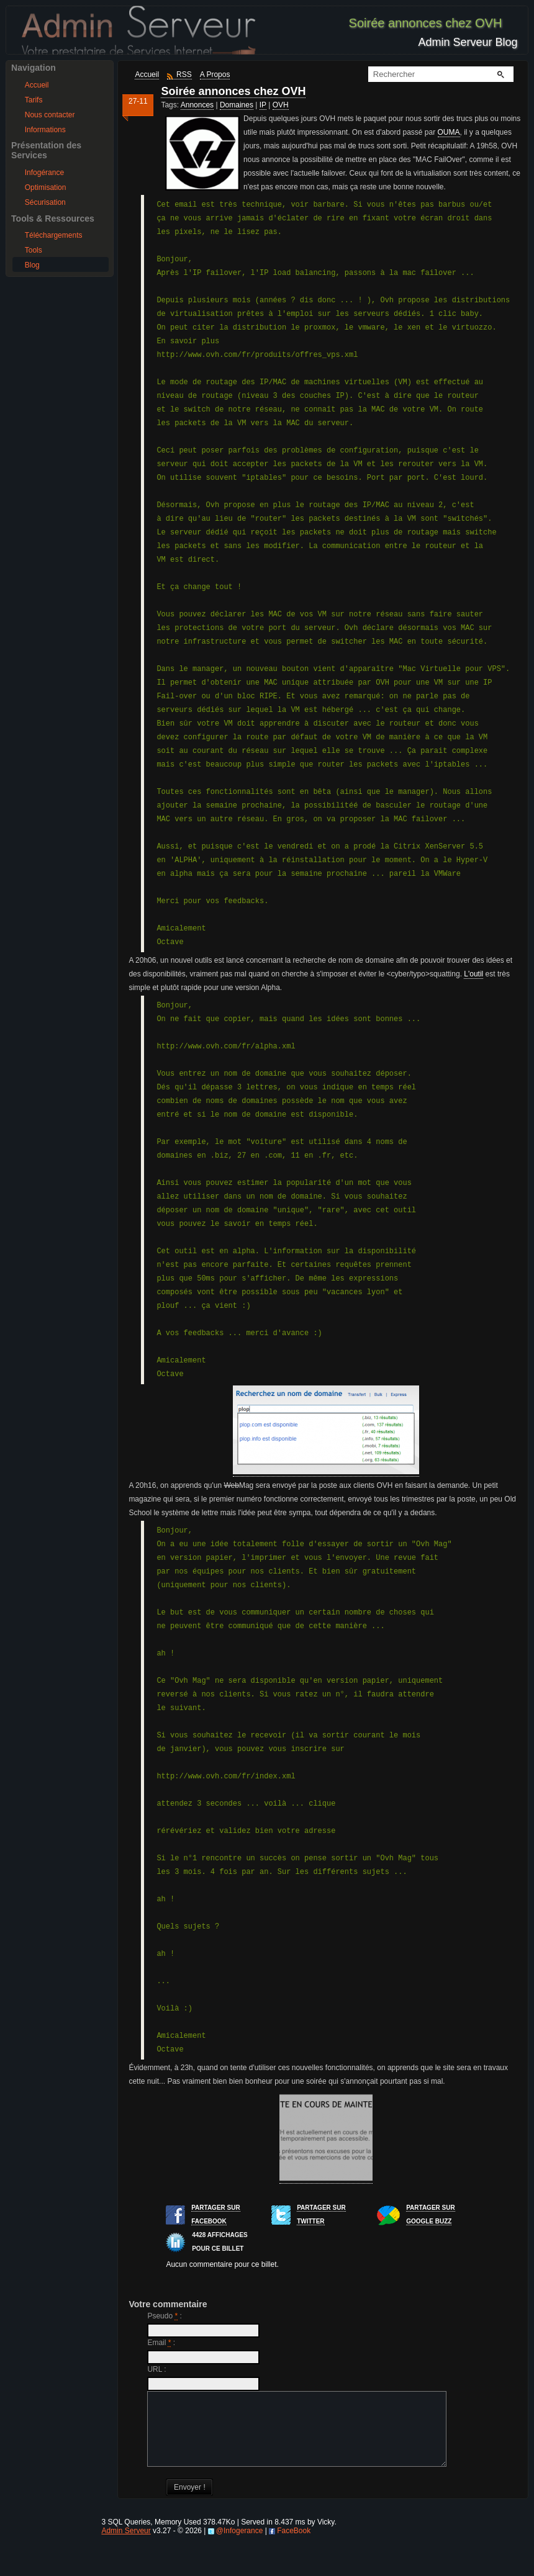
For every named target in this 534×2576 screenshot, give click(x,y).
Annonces (197, 105)
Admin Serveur (125, 2545)
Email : (161, 2342)
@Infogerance (239, 2545)
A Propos (215, 74)
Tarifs (34, 100)
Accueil (37, 85)
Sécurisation (45, 202)
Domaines (236, 105)
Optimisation (45, 187)
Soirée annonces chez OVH (233, 91)
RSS (184, 74)
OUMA (449, 132)
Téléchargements (54, 235)
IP (263, 105)
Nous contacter (50, 114)
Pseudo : (164, 2316)
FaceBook (293, 2545)
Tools (33, 250)
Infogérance (44, 172)
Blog (32, 265)
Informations (45, 129)
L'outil (473, 974)
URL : (156, 2369)
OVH (281, 105)
